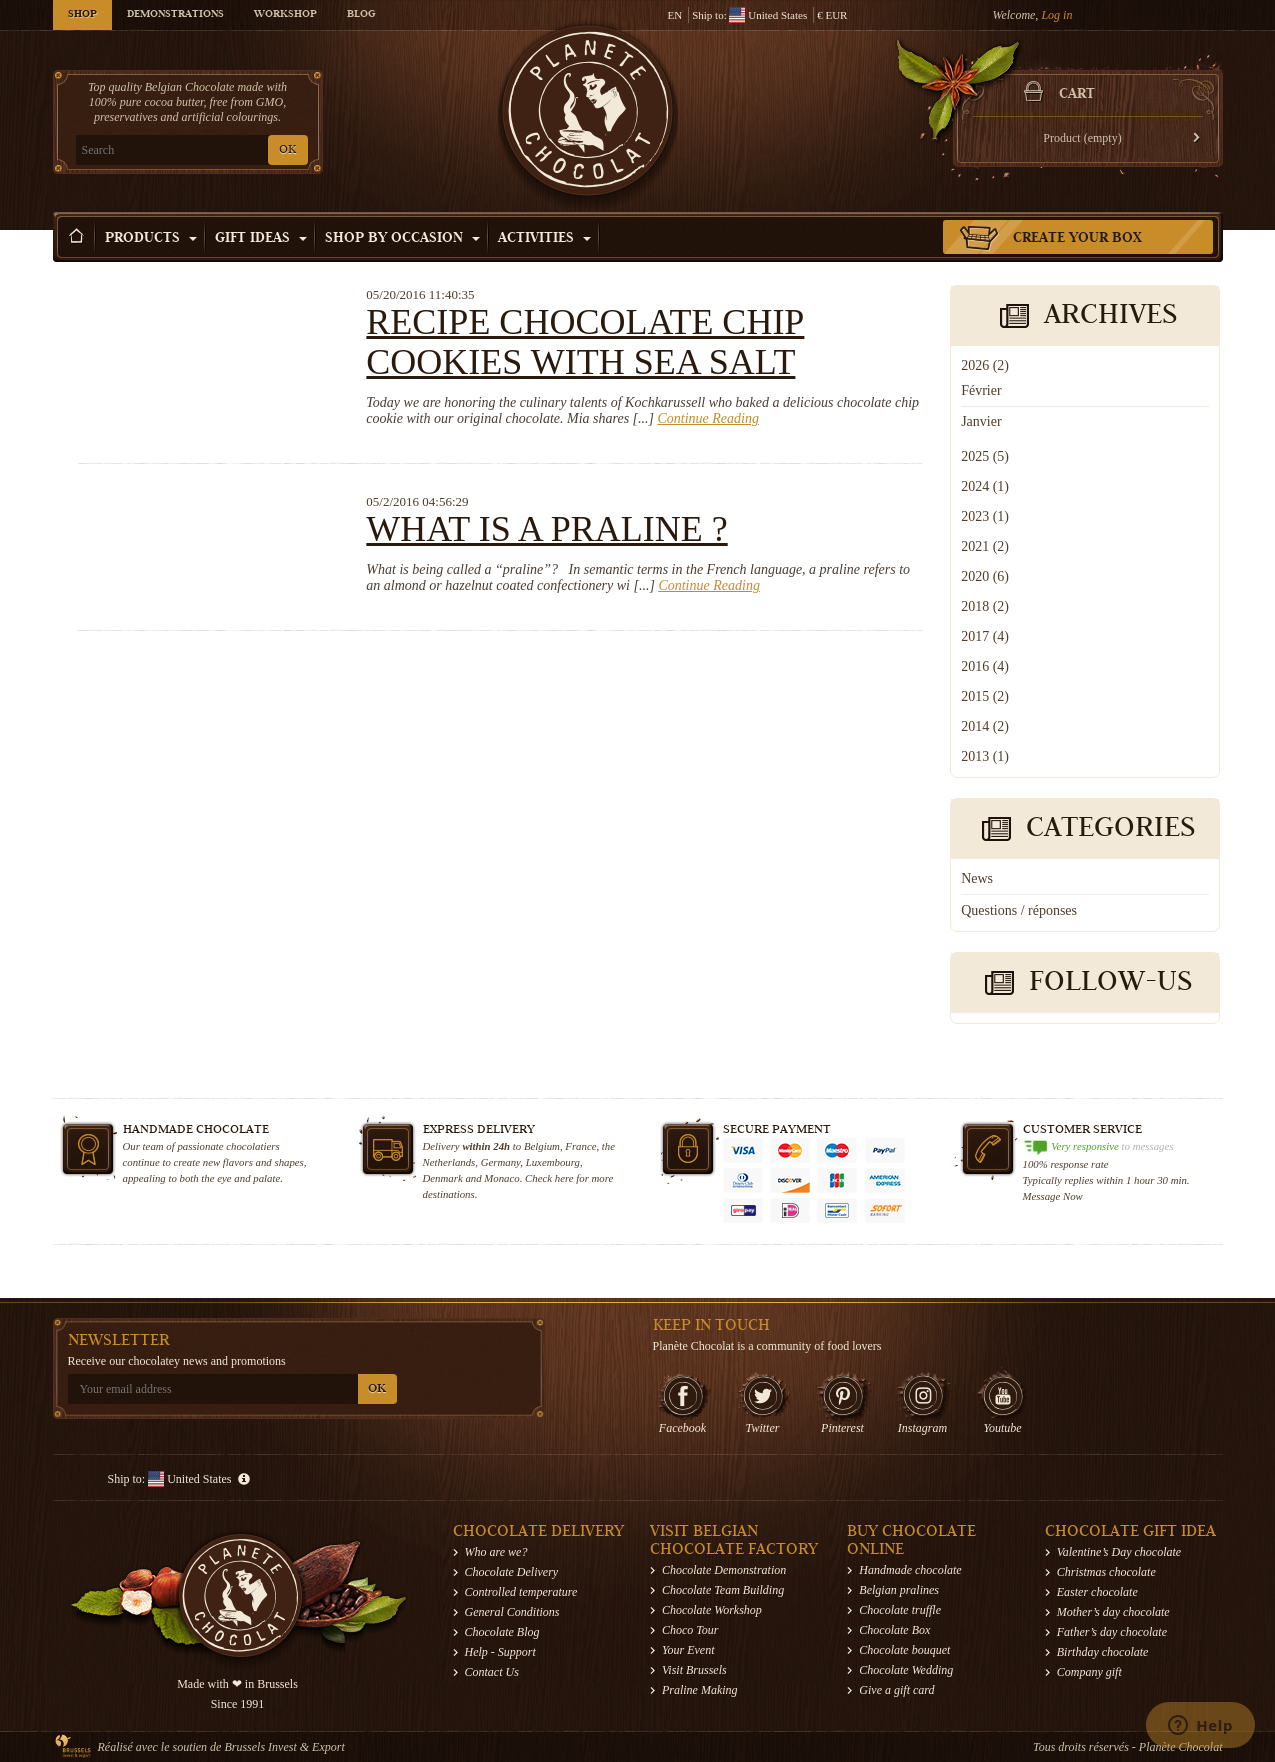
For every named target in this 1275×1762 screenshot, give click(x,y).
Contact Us (492, 1672)
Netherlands (449, 1162)
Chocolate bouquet (904, 1650)
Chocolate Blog (502, 1632)
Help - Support (500, 1652)
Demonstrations (175, 15)
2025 (985, 456)
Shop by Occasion (402, 239)
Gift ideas (261, 239)
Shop (82, 15)
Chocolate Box (894, 1630)
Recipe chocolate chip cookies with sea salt (585, 342)
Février (981, 390)
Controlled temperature (521, 1592)
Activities (544, 239)
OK (287, 150)
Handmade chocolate (910, 1570)
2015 (985, 696)
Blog (361, 15)
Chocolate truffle (900, 1610)
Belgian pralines (899, 1590)
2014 (985, 726)
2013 (985, 756)
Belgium (542, 1146)
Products (151, 239)
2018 (985, 606)
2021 (985, 546)
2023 (985, 516)
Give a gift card (896, 1690)
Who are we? (496, 1552)
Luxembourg (553, 1162)
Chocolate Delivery (512, 1572)
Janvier (981, 421)
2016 (985, 666)
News (977, 878)
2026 (985, 365)
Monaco (501, 1178)
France (580, 1146)
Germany (501, 1162)
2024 (985, 486)
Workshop (285, 15)
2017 (985, 636)
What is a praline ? (546, 529)
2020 (985, 576)
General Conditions (512, 1612)
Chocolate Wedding (906, 1670)
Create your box (1077, 239)
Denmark (443, 1178)
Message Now (1053, 1196)
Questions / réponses (1019, 910)
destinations (449, 1194)
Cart (1077, 95)
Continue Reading (708, 418)
